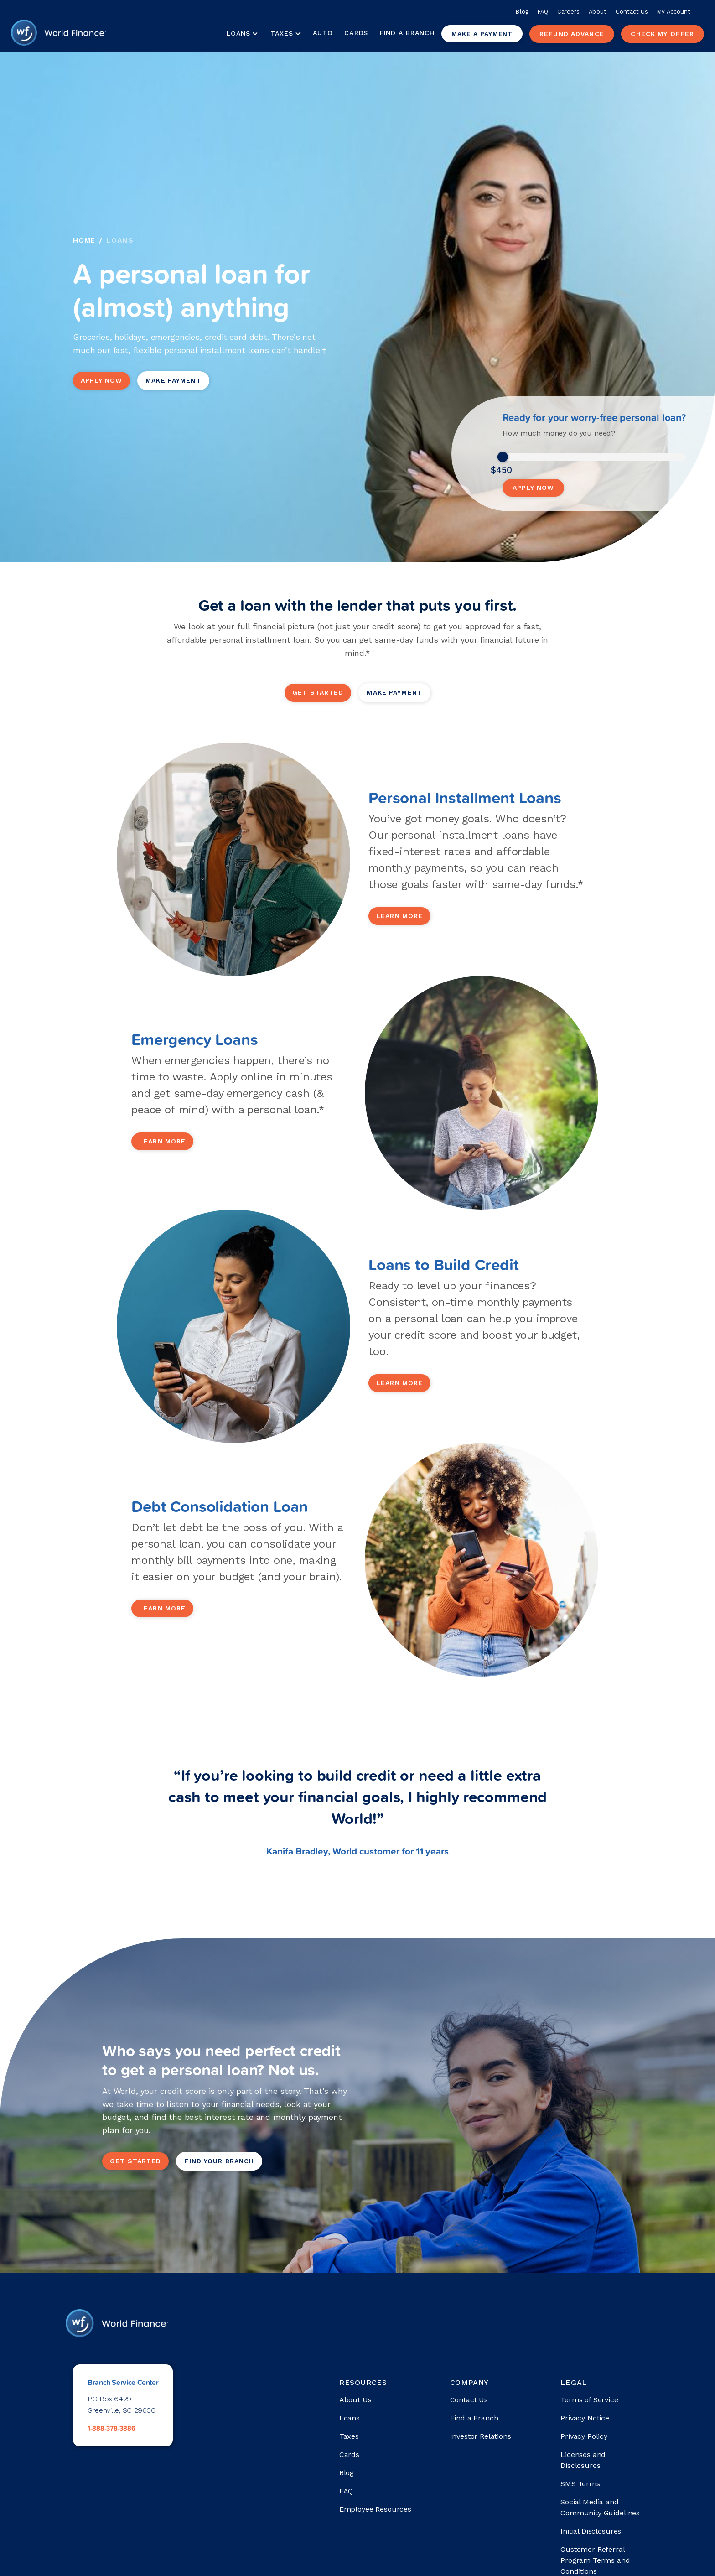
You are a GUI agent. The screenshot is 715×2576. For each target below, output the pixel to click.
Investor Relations (480, 2436)
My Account (673, 11)
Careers (568, 11)
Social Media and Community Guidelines (600, 2507)
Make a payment (482, 33)
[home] (58, 34)
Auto (323, 32)
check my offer (662, 33)
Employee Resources (375, 2509)
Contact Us (632, 11)
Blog (522, 11)
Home (84, 240)
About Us (355, 2399)
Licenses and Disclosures (583, 2460)
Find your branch (219, 2161)
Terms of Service (589, 2399)
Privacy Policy (583, 2436)
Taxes (281, 33)
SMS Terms (580, 2483)
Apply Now (101, 380)
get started (317, 692)
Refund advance (571, 33)
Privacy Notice (584, 2418)
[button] (242, 33)
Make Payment (173, 380)
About (597, 11)
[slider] (502, 457)
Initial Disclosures (590, 2531)
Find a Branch (407, 32)
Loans (120, 240)
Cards (356, 32)
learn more (399, 915)
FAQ (543, 11)
